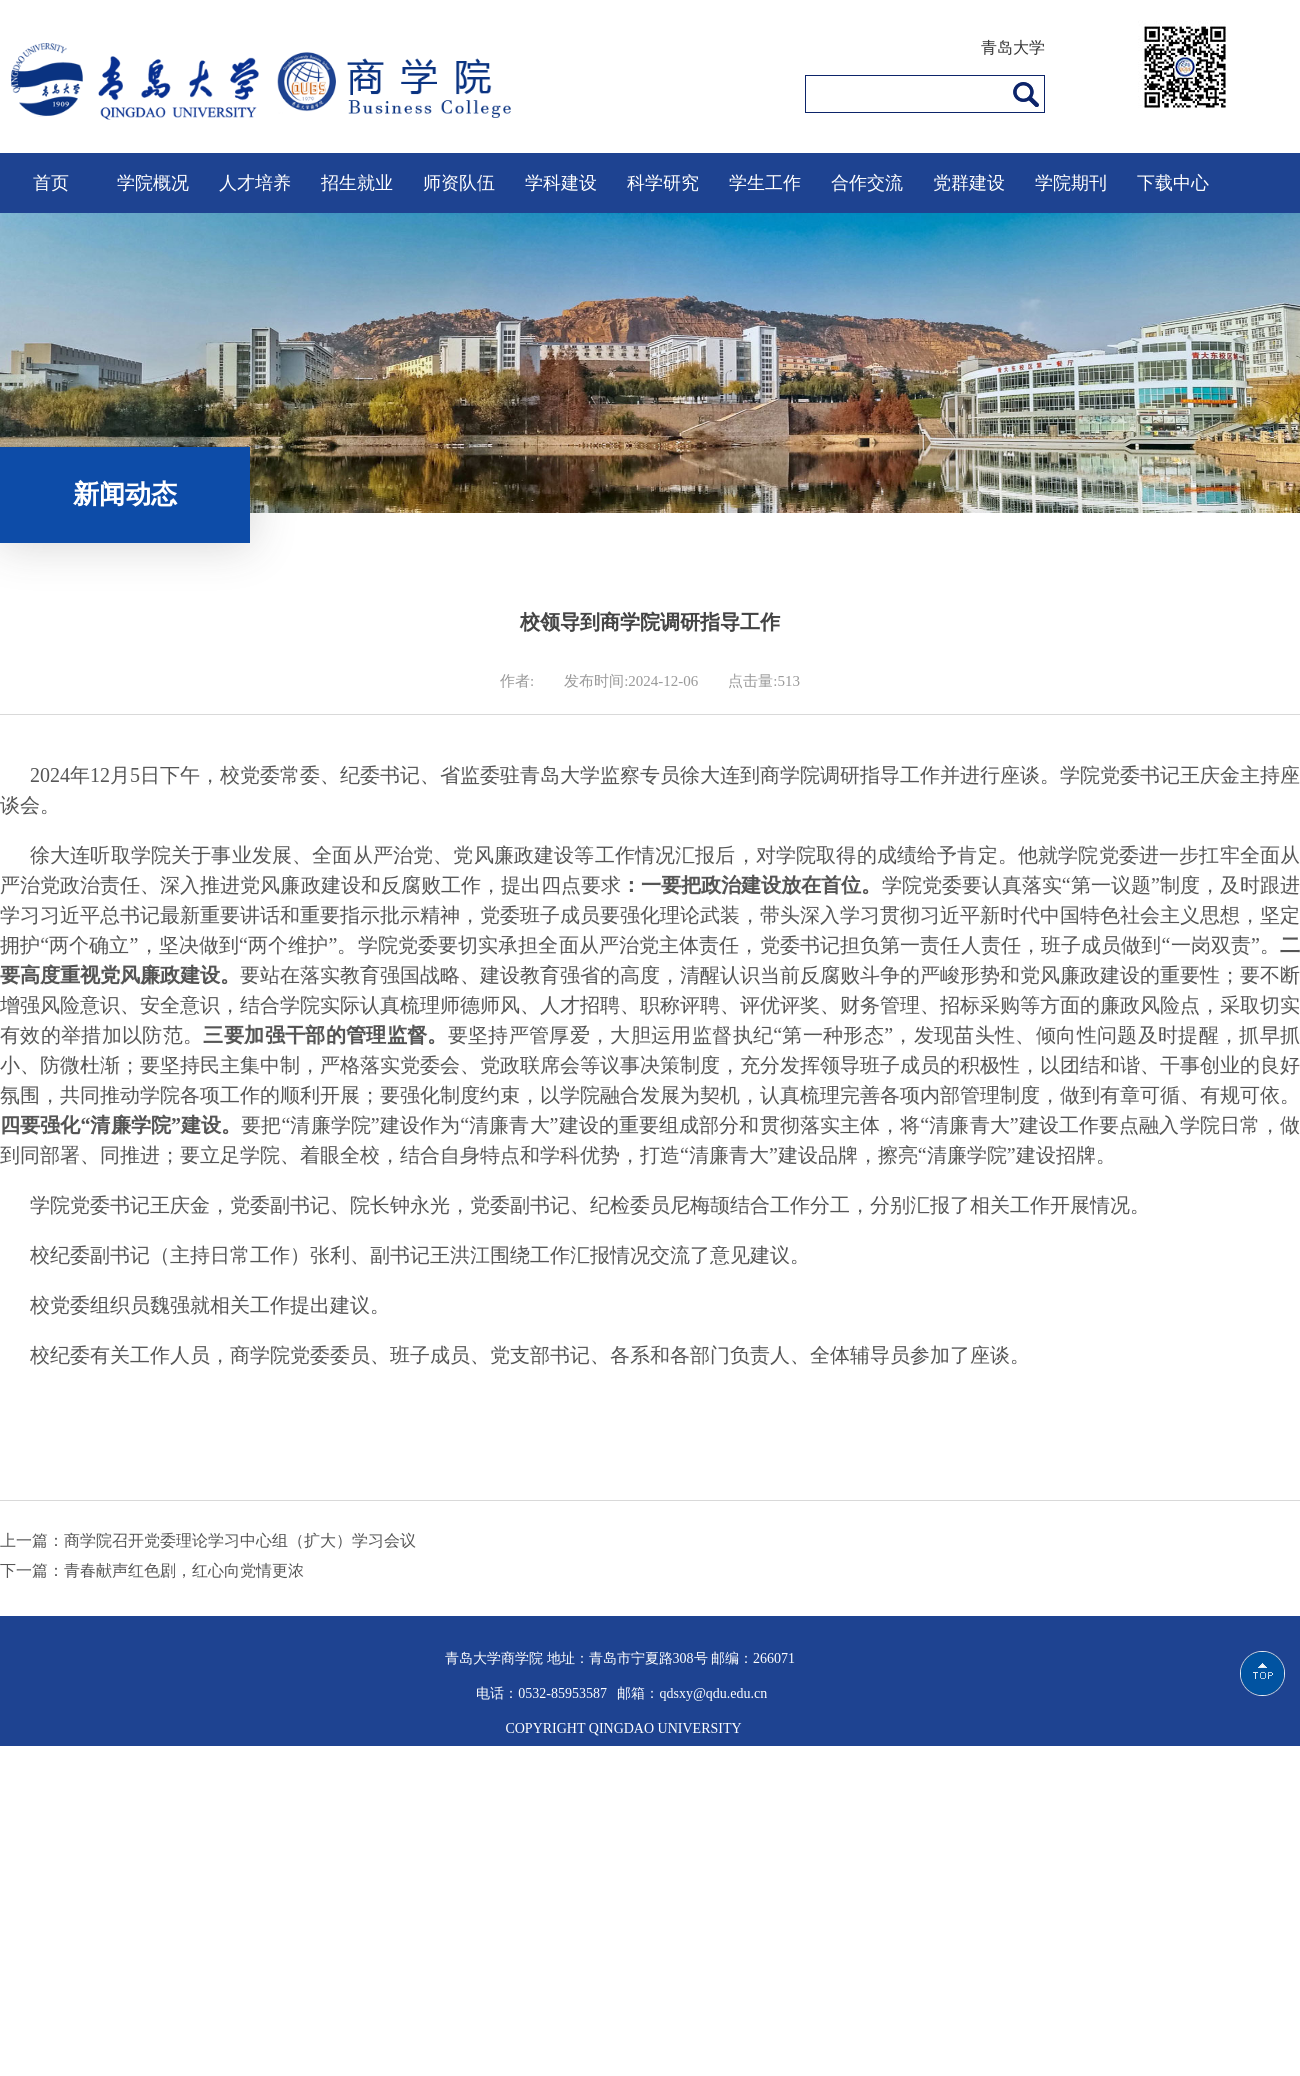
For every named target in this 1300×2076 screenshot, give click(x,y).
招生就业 (357, 183)
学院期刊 (1071, 183)
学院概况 (153, 183)
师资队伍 (459, 183)
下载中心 (1173, 183)
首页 (51, 183)
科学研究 (663, 183)
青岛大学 (1013, 47)
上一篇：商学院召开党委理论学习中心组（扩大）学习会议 (208, 1540)
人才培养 (255, 183)
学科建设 (561, 183)
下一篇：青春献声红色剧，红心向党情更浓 (152, 1570)
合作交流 (867, 183)
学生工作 (765, 183)
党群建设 (969, 183)
